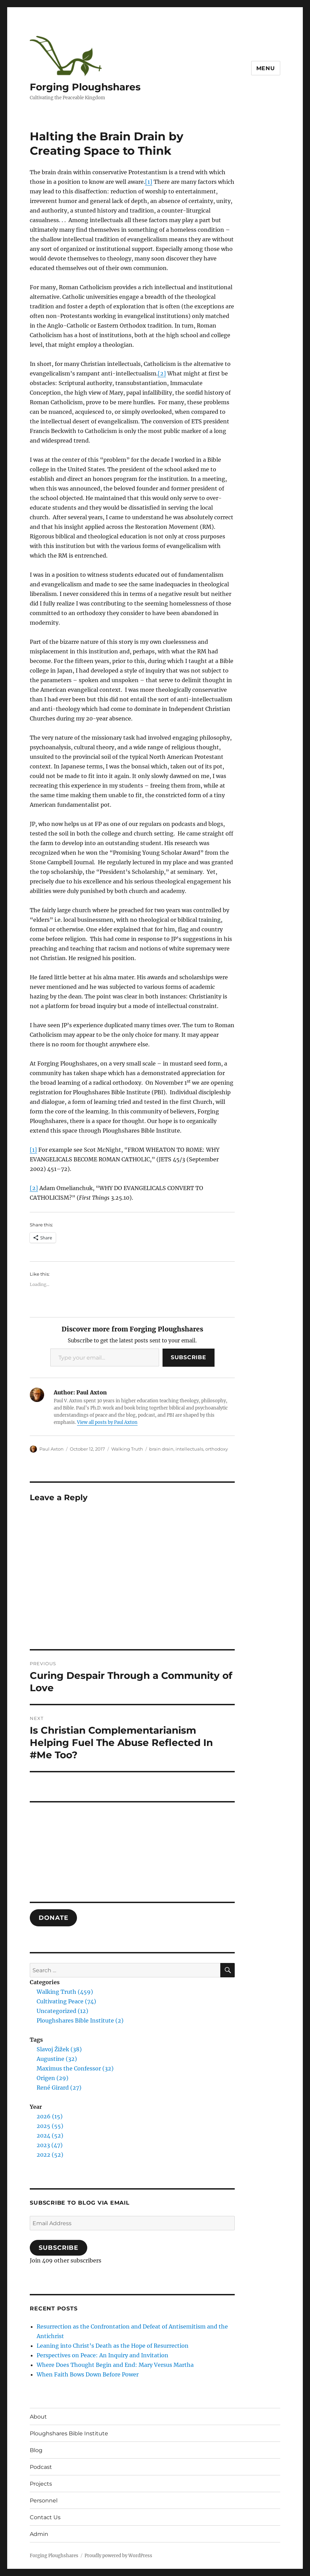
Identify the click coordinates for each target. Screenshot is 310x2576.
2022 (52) (50, 2154)
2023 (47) (50, 2145)
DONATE (53, 1918)
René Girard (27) (59, 2087)
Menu (265, 68)
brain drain (161, 1449)
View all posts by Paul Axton (107, 1422)
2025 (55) (50, 2125)
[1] (148, 181)
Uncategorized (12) (62, 2010)
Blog (36, 2450)
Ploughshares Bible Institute (69, 2433)
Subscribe (188, 1357)
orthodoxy (216, 1449)
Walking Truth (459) (65, 1991)
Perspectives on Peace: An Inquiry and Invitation (102, 2355)
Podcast (41, 2467)
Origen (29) (52, 2078)
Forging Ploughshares (85, 87)
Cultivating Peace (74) (66, 2001)
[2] (162, 373)
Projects (41, 2484)
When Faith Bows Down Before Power (88, 2374)
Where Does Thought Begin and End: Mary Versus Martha (115, 2364)
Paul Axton (51, 1449)
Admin (39, 2534)
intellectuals (189, 1449)
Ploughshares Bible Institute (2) (80, 2020)
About (38, 2416)
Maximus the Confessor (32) (75, 2068)
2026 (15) (50, 2116)
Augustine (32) (57, 2058)
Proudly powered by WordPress (118, 2556)
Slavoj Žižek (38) (59, 2049)
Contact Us (45, 2517)
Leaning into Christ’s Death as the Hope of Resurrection (113, 2345)
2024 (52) (50, 2135)
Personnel (43, 2500)
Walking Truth (127, 1449)
